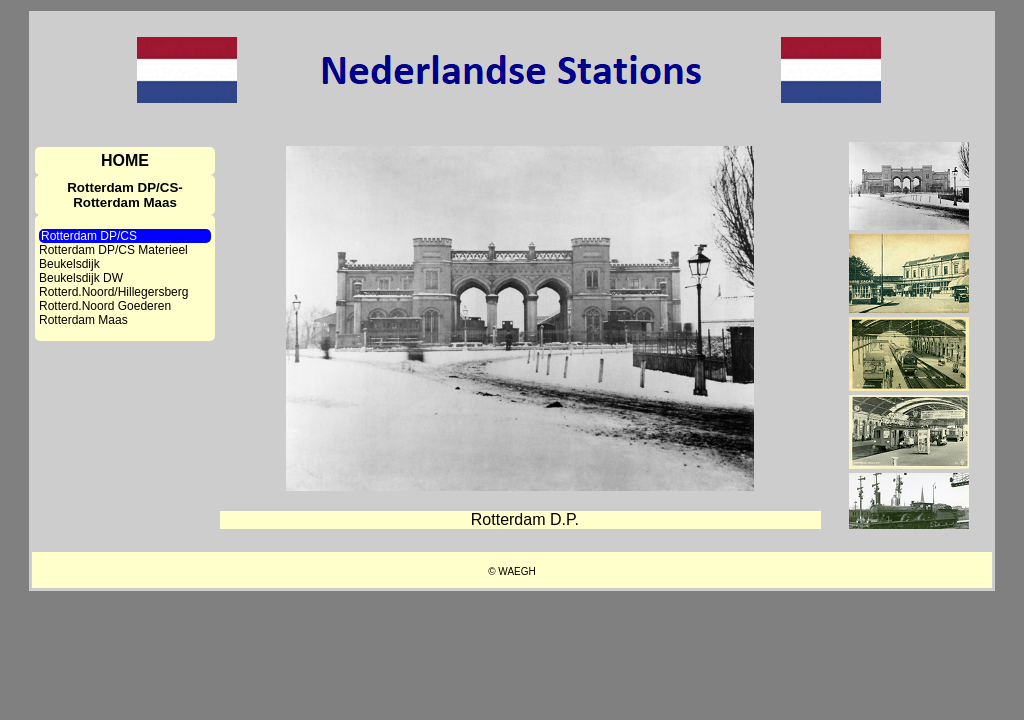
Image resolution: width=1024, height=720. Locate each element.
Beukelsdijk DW (81, 278)
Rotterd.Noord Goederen (105, 306)
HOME (125, 160)
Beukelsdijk (69, 264)
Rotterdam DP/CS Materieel (113, 250)
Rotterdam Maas (83, 320)
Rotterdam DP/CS (89, 236)
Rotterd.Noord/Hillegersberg (113, 292)
